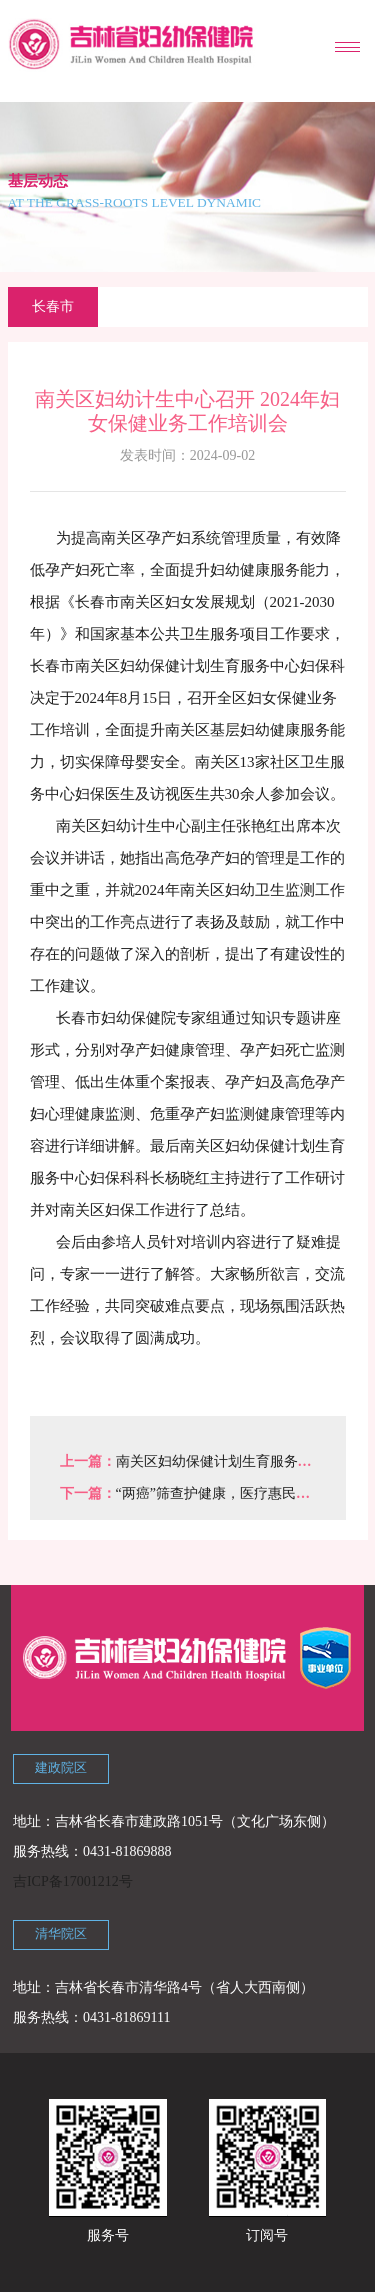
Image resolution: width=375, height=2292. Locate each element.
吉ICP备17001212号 (73, 1881)
